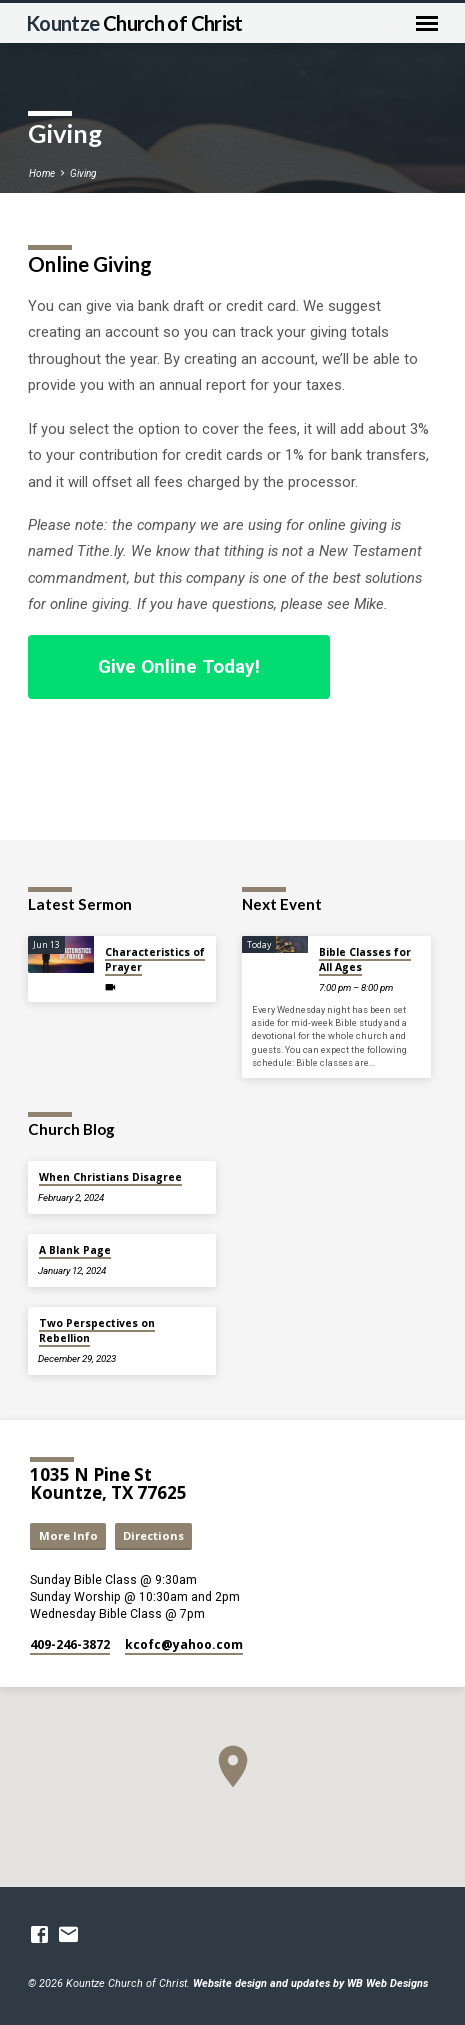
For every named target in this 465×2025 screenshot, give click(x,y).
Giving (83, 173)
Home (42, 173)
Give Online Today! (179, 666)
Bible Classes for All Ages (365, 959)
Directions (153, 1535)
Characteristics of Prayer (155, 959)
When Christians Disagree (110, 1177)
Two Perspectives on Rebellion (97, 1330)
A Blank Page (75, 1250)
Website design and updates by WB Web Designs (310, 1983)
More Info (68, 1535)
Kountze (134, 23)
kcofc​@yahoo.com (184, 1644)
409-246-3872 (70, 1644)
